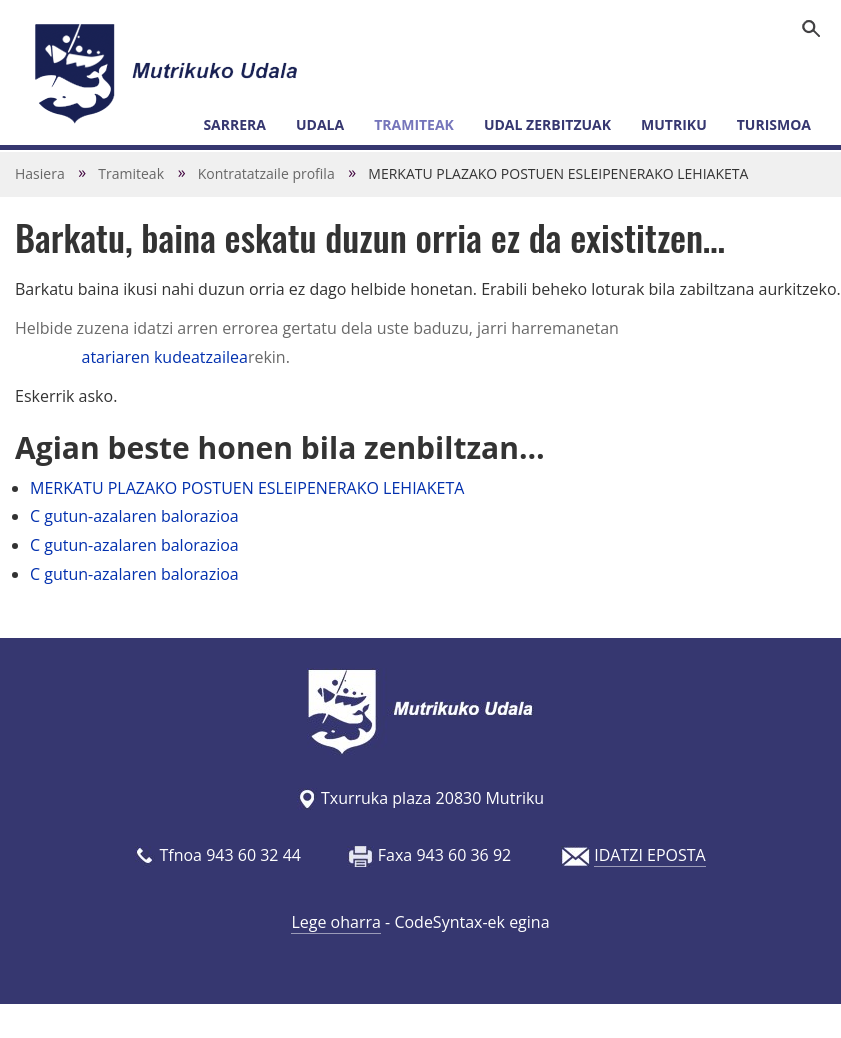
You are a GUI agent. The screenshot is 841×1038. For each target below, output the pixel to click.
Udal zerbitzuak (547, 124)
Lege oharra (335, 922)
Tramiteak (414, 124)
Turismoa (774, 124)
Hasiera (40, 173)
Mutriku (674, 124)
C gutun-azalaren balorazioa (134, 516)
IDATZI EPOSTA (649, 855)
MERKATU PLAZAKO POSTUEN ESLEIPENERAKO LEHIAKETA (247, 488)
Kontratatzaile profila (266, 173)
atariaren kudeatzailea (165, 357)
